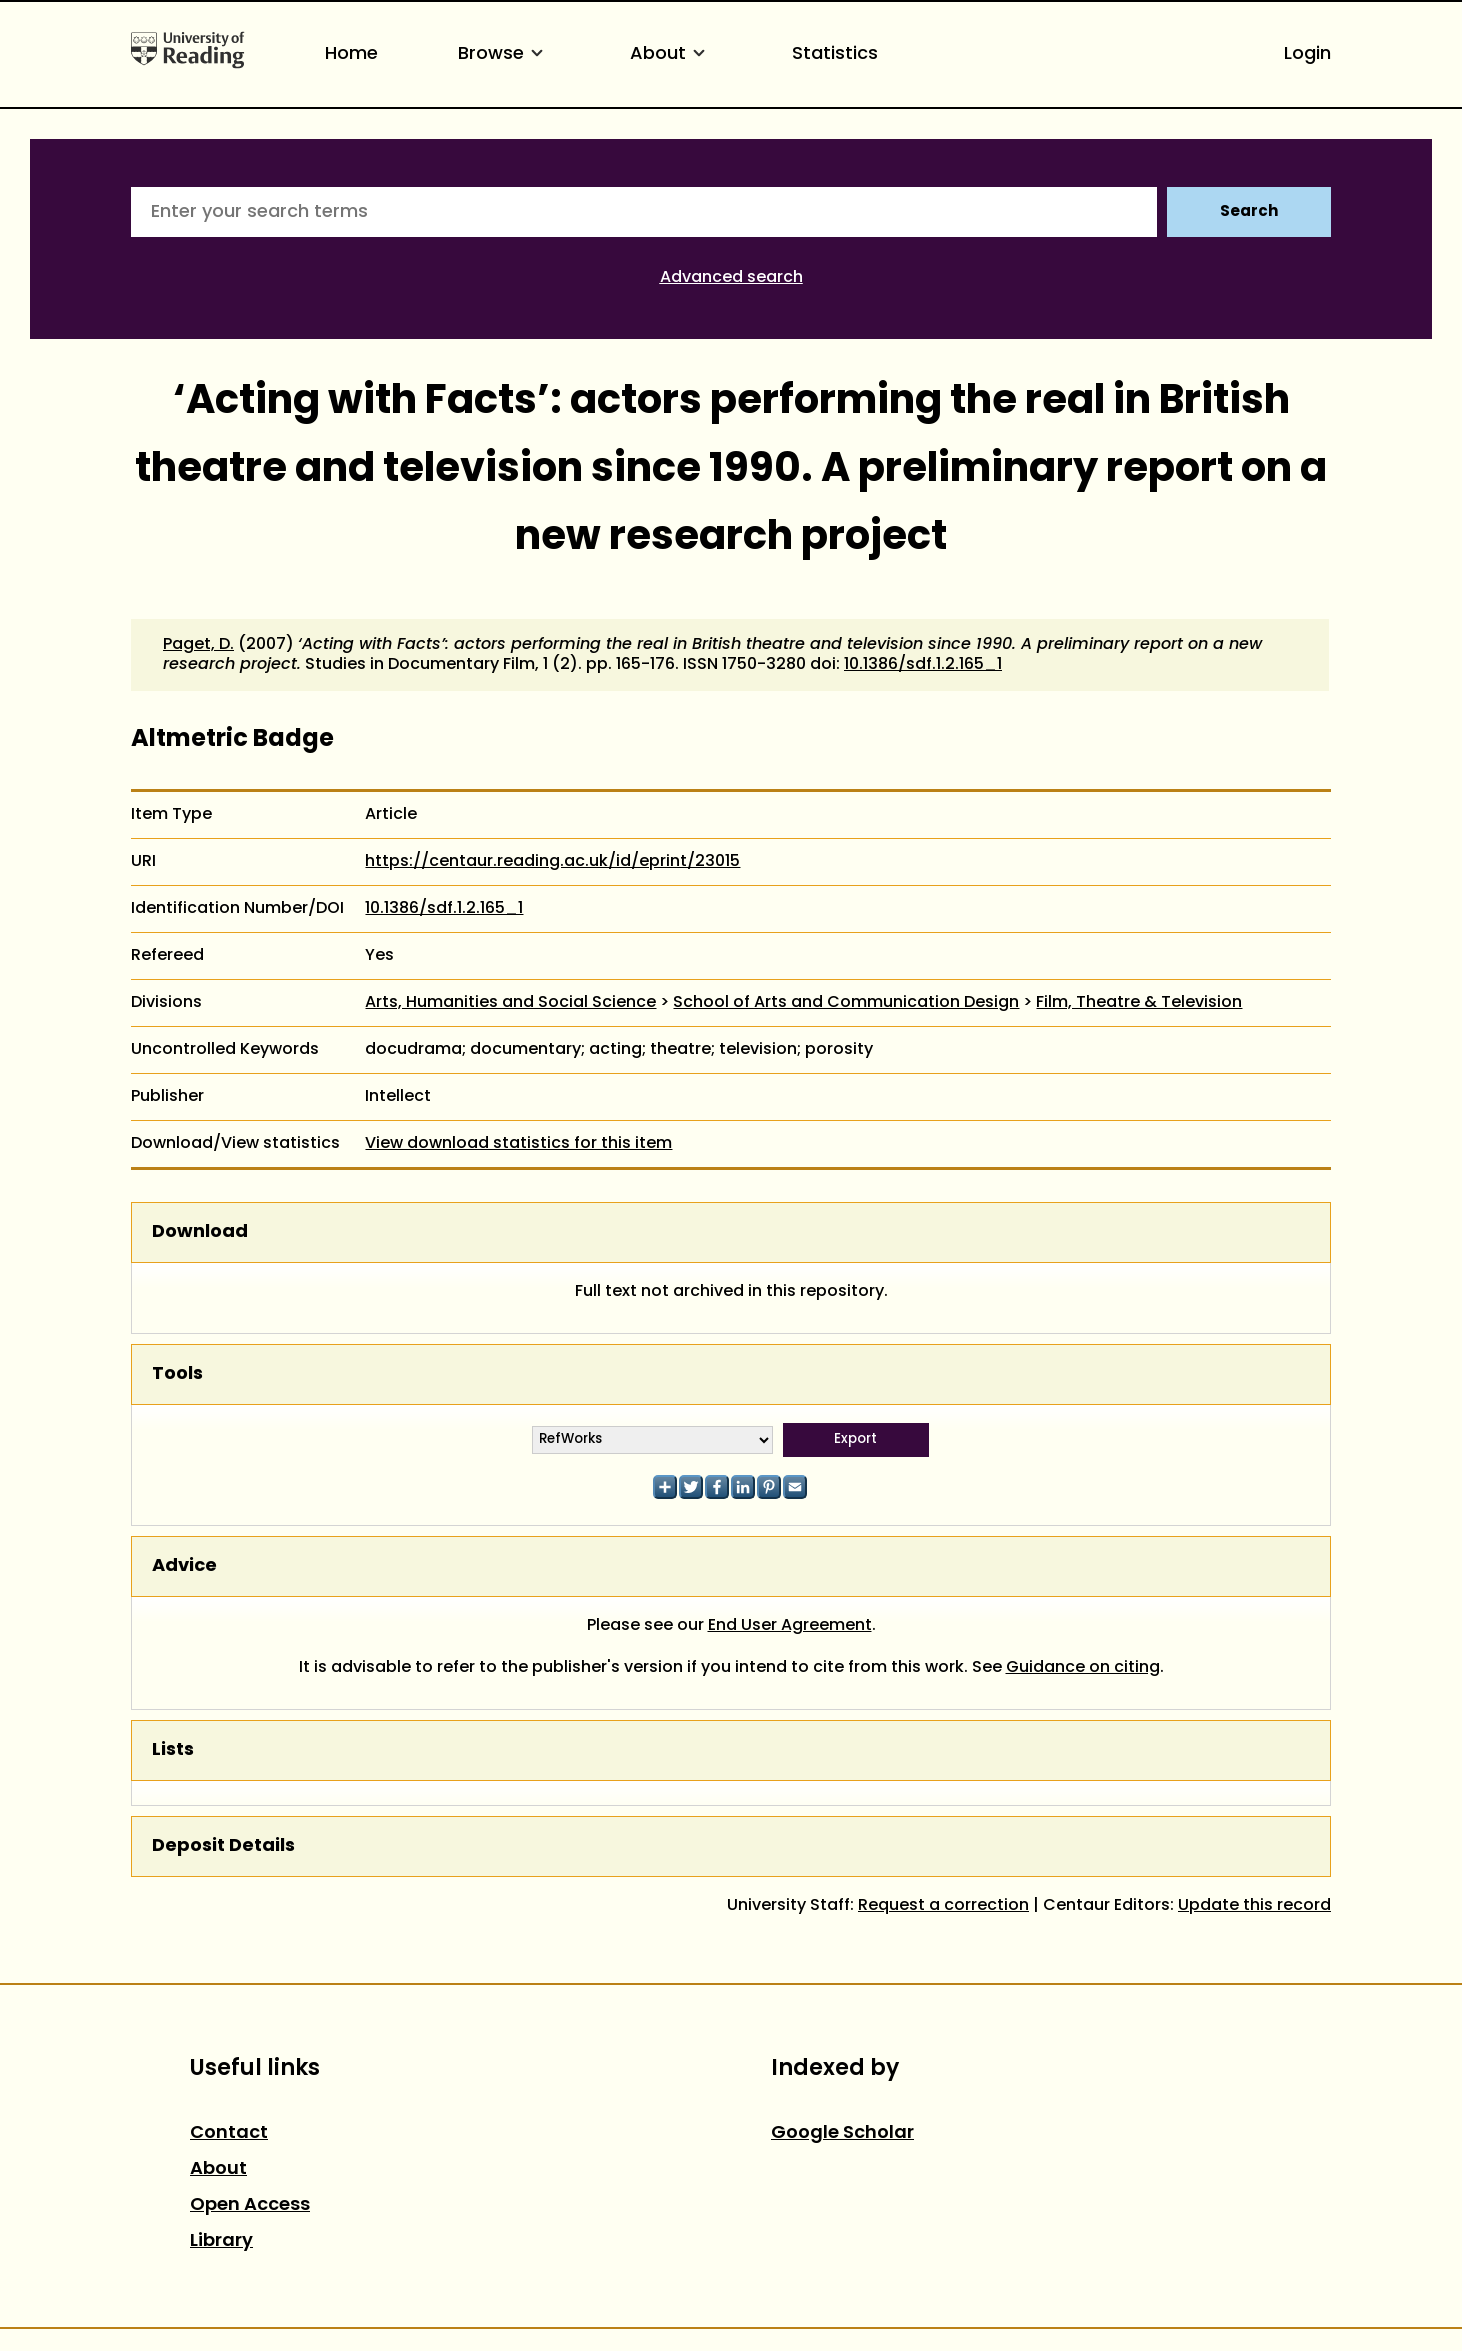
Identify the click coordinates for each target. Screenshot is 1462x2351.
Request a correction (943, 1906)
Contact (229, 2133)
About (671, 54)
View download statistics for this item (518, 1144)
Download (200, 1232)
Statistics (835, 54)
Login (1307, 54)
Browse (504, 54)
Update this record (1254, 1906)
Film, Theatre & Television (1139, 1003)
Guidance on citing (1083, 1668)
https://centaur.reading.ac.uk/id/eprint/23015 (552, 862)
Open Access (250, 2205)
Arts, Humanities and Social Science (510, 1003)
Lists (173, 1750)
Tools (177, 1374)
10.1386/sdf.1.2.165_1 (923, 665)
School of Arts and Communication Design (846, 1003)
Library (221, 2241)
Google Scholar (842, 2133)
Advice (184, 1566)
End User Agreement (790, 1626)
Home (351, 54)
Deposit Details (223, 1846)
